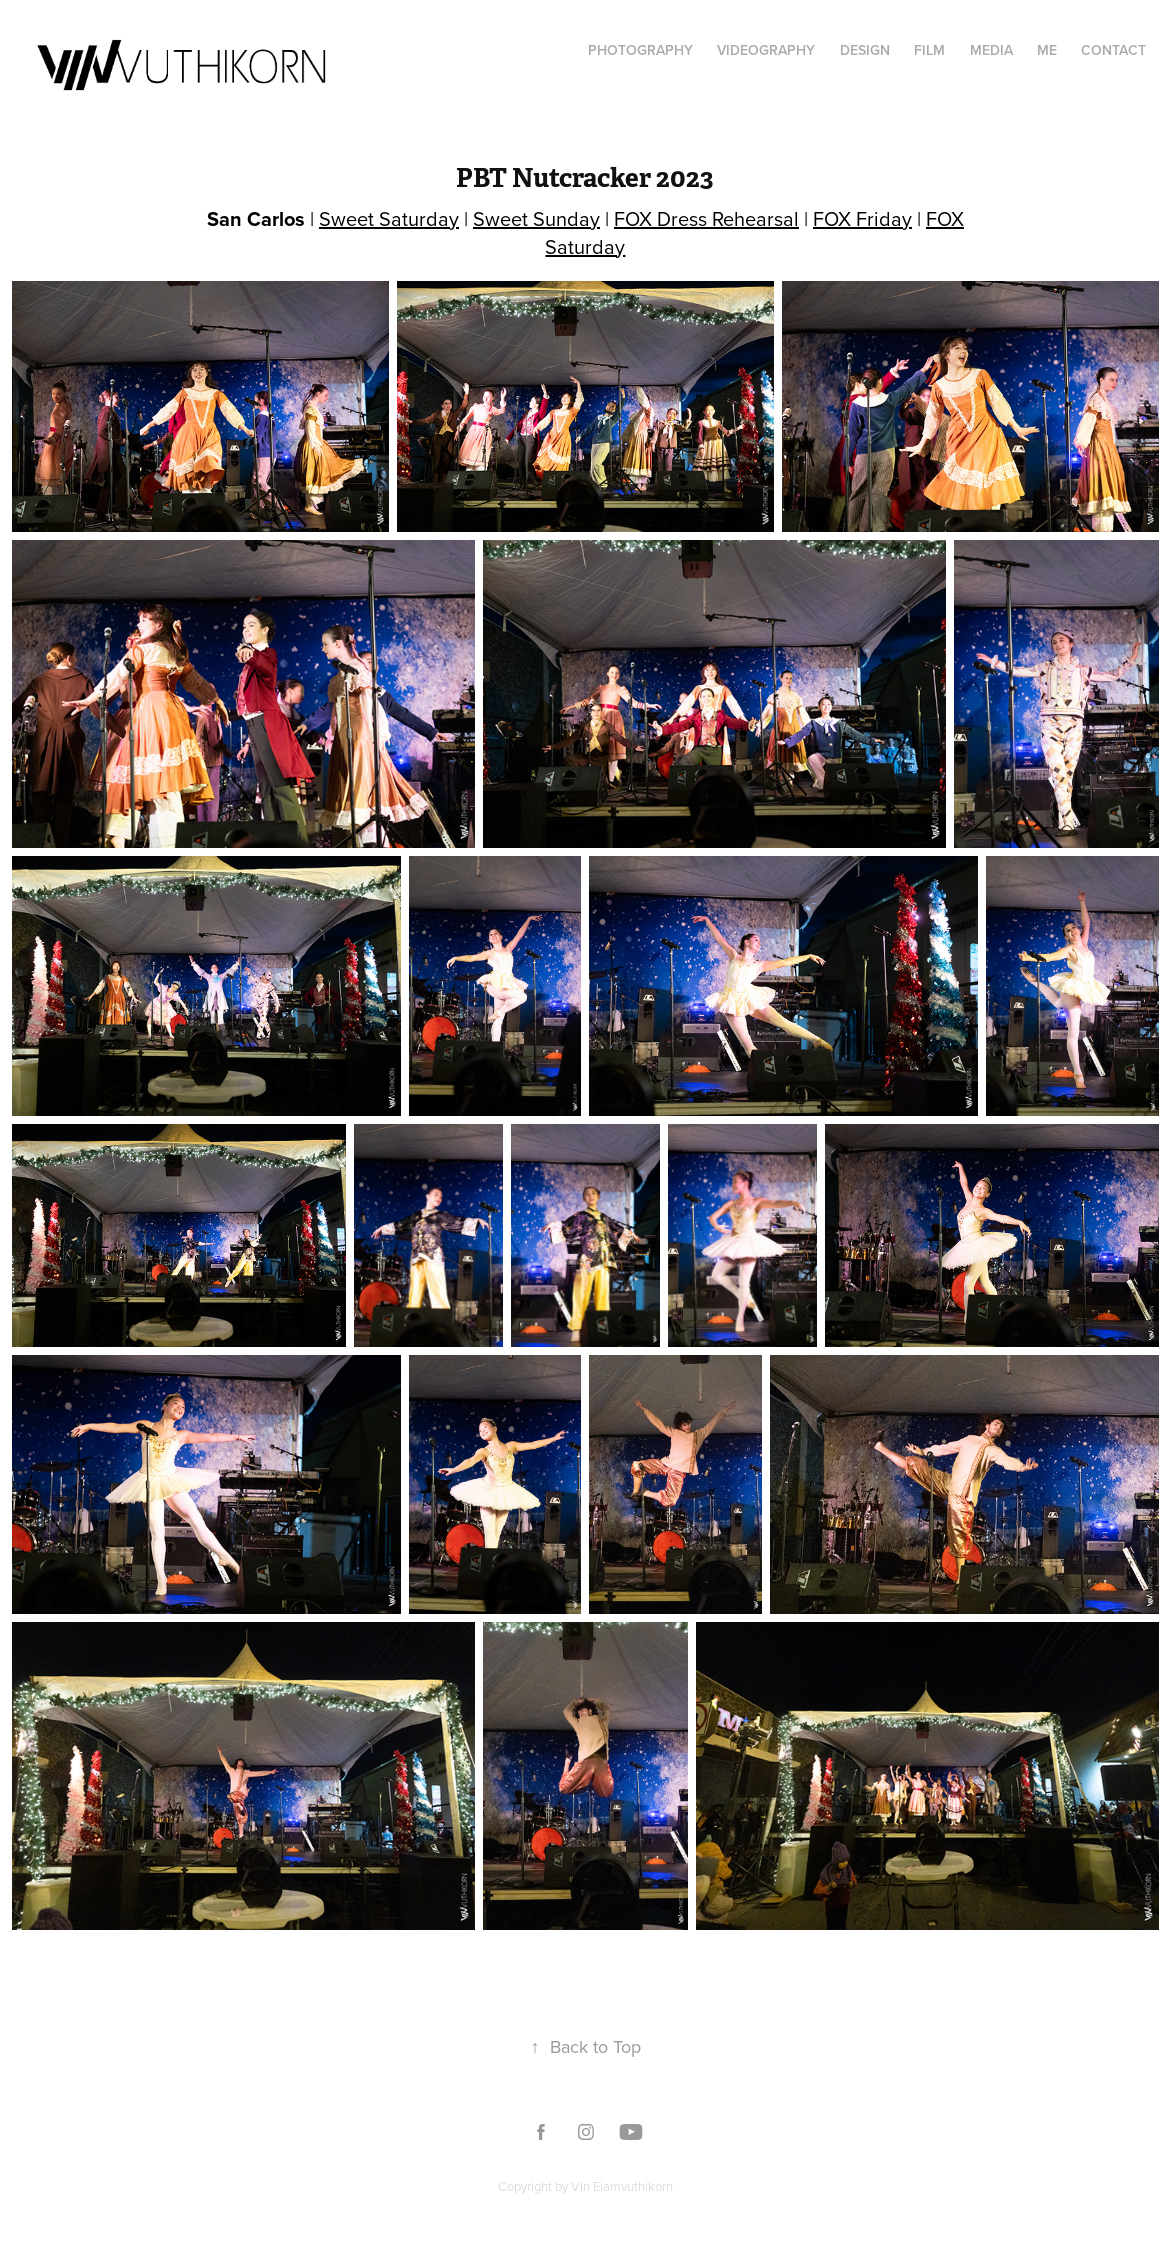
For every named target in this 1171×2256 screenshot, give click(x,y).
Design (865, 50)
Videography (766, 50)
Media (991, 50)
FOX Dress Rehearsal (706, 218)
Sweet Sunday (536, 218)
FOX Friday (862, 218)
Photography (640, 50)
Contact (1113, 50)
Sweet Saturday (389, 218)
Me (1047, 50)
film (929, 50)
